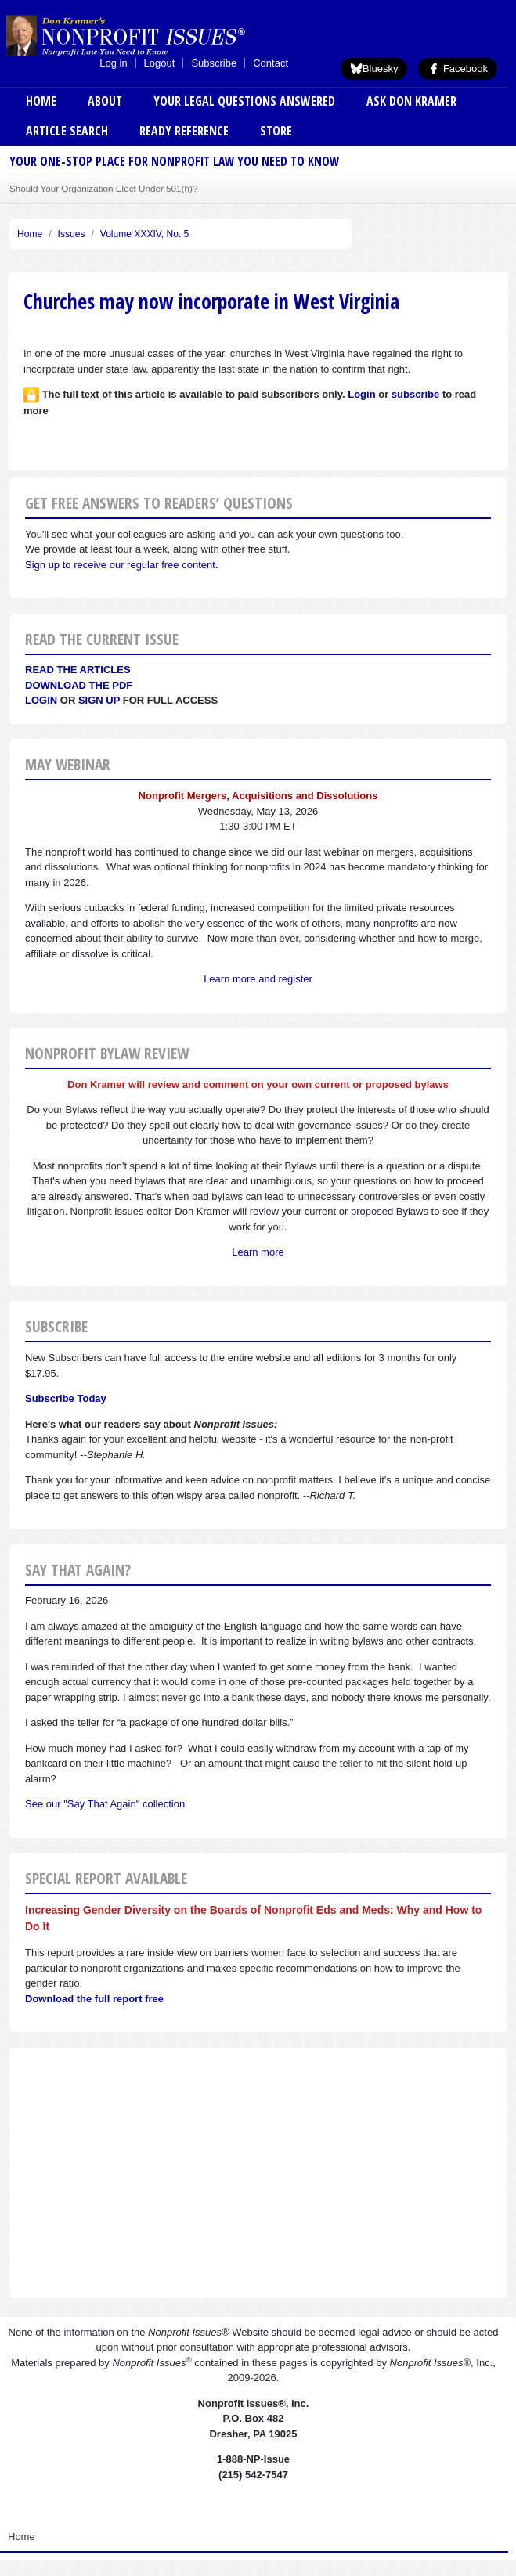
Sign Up (99, 700)
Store (276, 130)
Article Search (67, 130)
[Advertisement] (258, 2172)
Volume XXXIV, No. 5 (144, 234)
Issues (71, 234)
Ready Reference (184, 130)
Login (41, 700)
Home (41, 101)
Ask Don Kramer (411, 101)
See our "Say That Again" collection (105, 1804)
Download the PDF (78, 685)
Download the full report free (94, 1999)
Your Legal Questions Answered (244, 101)
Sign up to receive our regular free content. (121, 565)
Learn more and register (258, 979)
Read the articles (78, 670)
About (105, 101)
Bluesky (374, 68)
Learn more (257, 1252)
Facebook (458, 68)
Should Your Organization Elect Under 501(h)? (103, 188)
